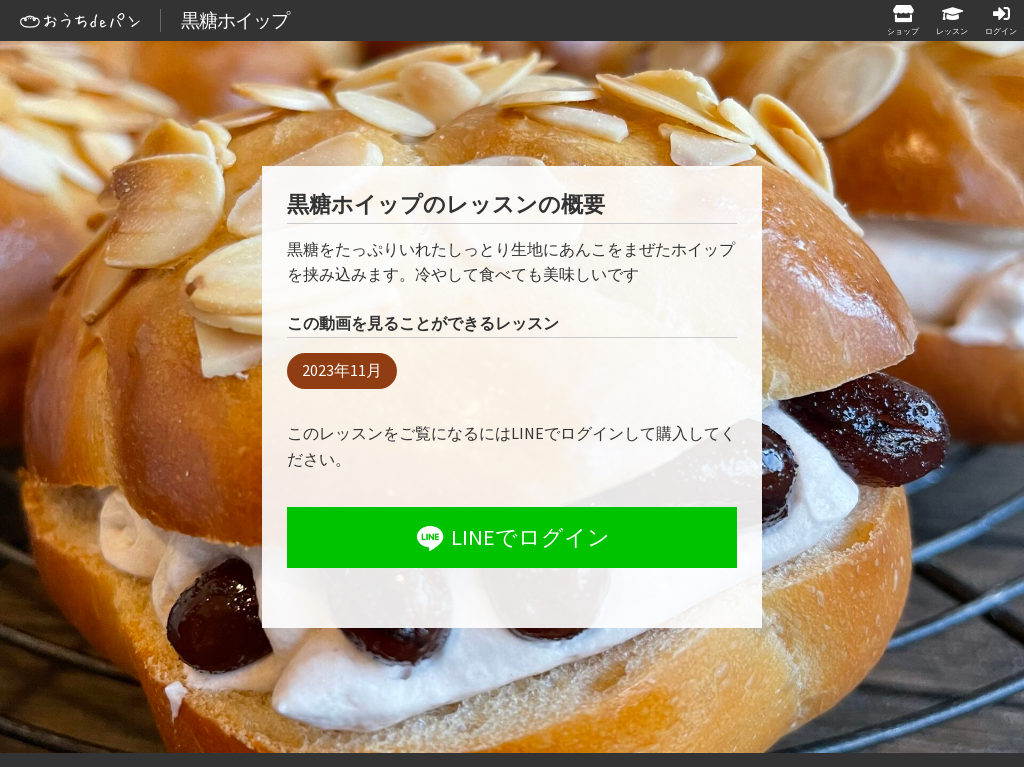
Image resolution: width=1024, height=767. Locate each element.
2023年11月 (342, 370)
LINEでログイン (511, 538)
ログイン (1001, 30)
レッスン (952, 30)
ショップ (903, 30)
